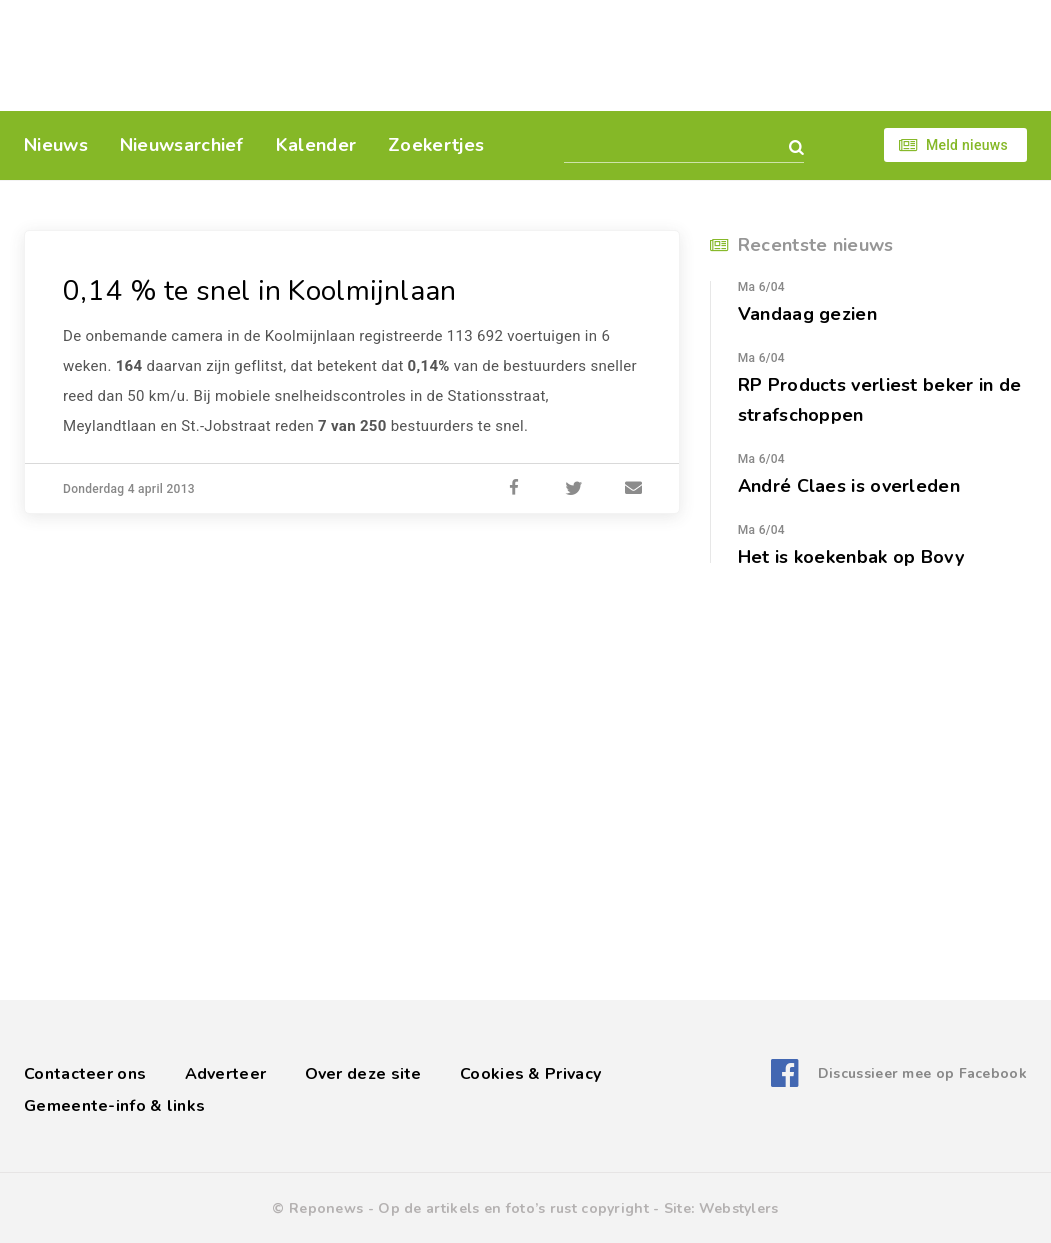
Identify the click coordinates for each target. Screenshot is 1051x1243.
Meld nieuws (967, 145)
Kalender (316, 145)
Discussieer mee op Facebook (922, 1073)
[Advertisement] (663, 55)
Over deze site (363, 1074)
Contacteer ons (85, 1074)
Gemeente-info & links (114, 1106)
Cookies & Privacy (530, 1074)
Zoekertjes (436, 145)
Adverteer (226, 1074)
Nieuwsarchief (182, 145)
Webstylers (739, 1208)
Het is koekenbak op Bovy (851, 557)
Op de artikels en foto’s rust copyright (513, 1208)
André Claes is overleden (849, 486)
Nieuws (56, 145)
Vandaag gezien (807, 314)
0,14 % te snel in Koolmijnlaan (260, 291)
